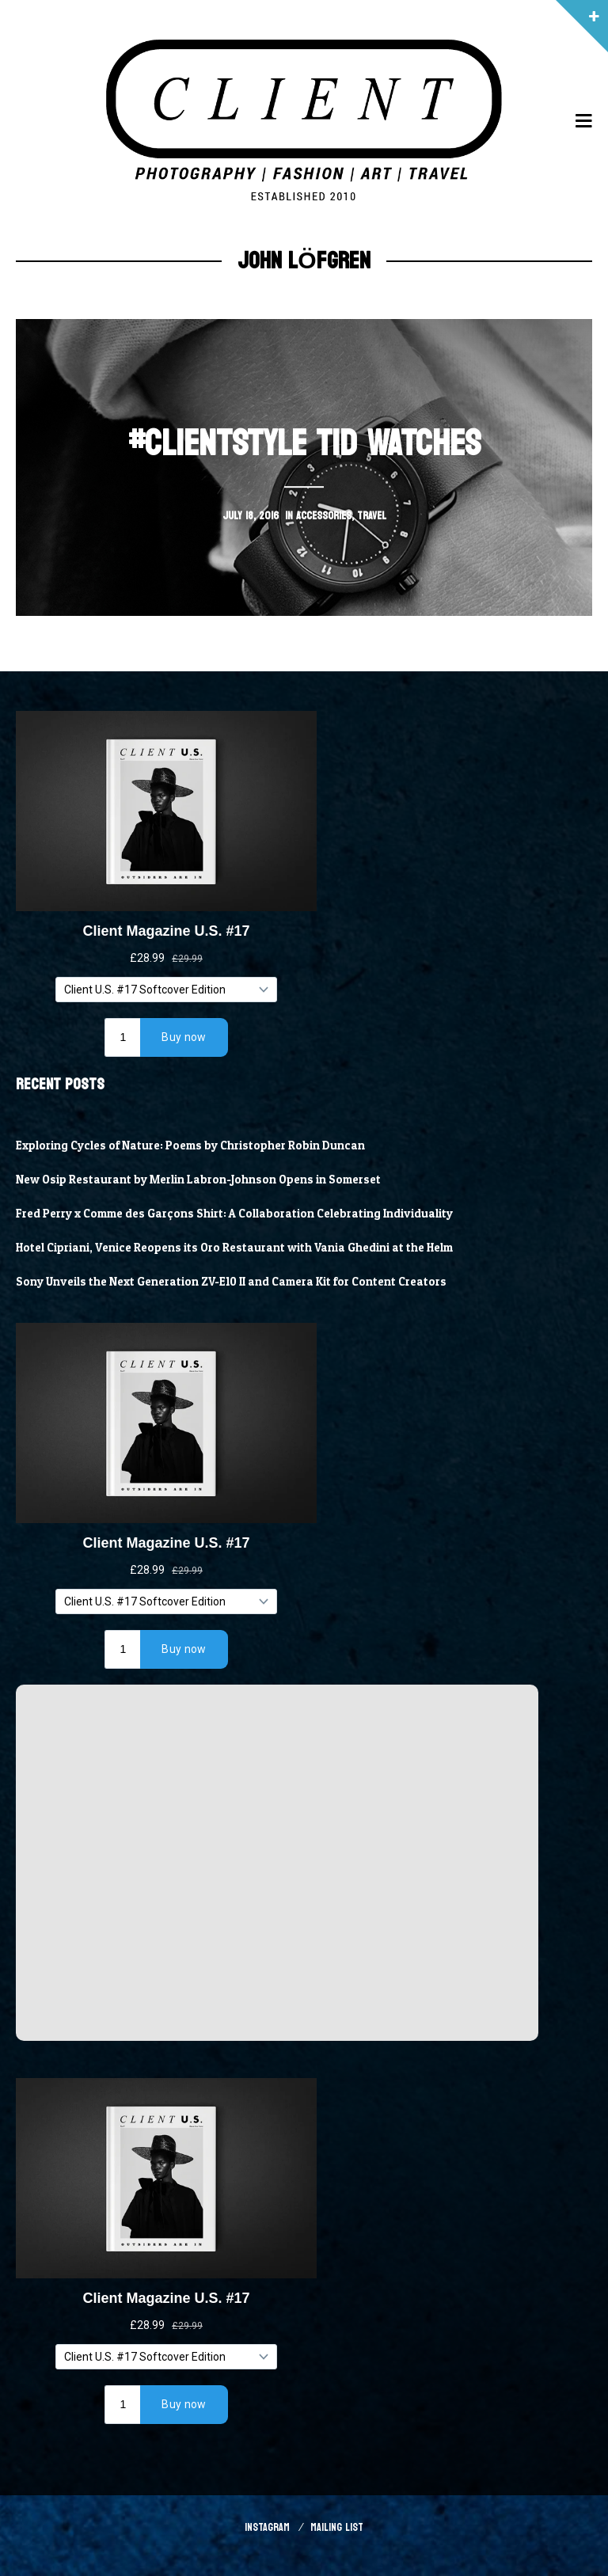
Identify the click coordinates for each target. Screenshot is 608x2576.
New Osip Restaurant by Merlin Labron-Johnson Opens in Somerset (199, 1179)
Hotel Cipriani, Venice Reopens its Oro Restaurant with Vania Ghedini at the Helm (235, 1248)
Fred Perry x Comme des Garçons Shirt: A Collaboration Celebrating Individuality (235, 1213)
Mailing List (336, 2527)
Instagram (267, 2527)
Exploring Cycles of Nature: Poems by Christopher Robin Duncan (191, 1145)
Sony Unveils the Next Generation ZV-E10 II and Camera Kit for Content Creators (231, 1282)
